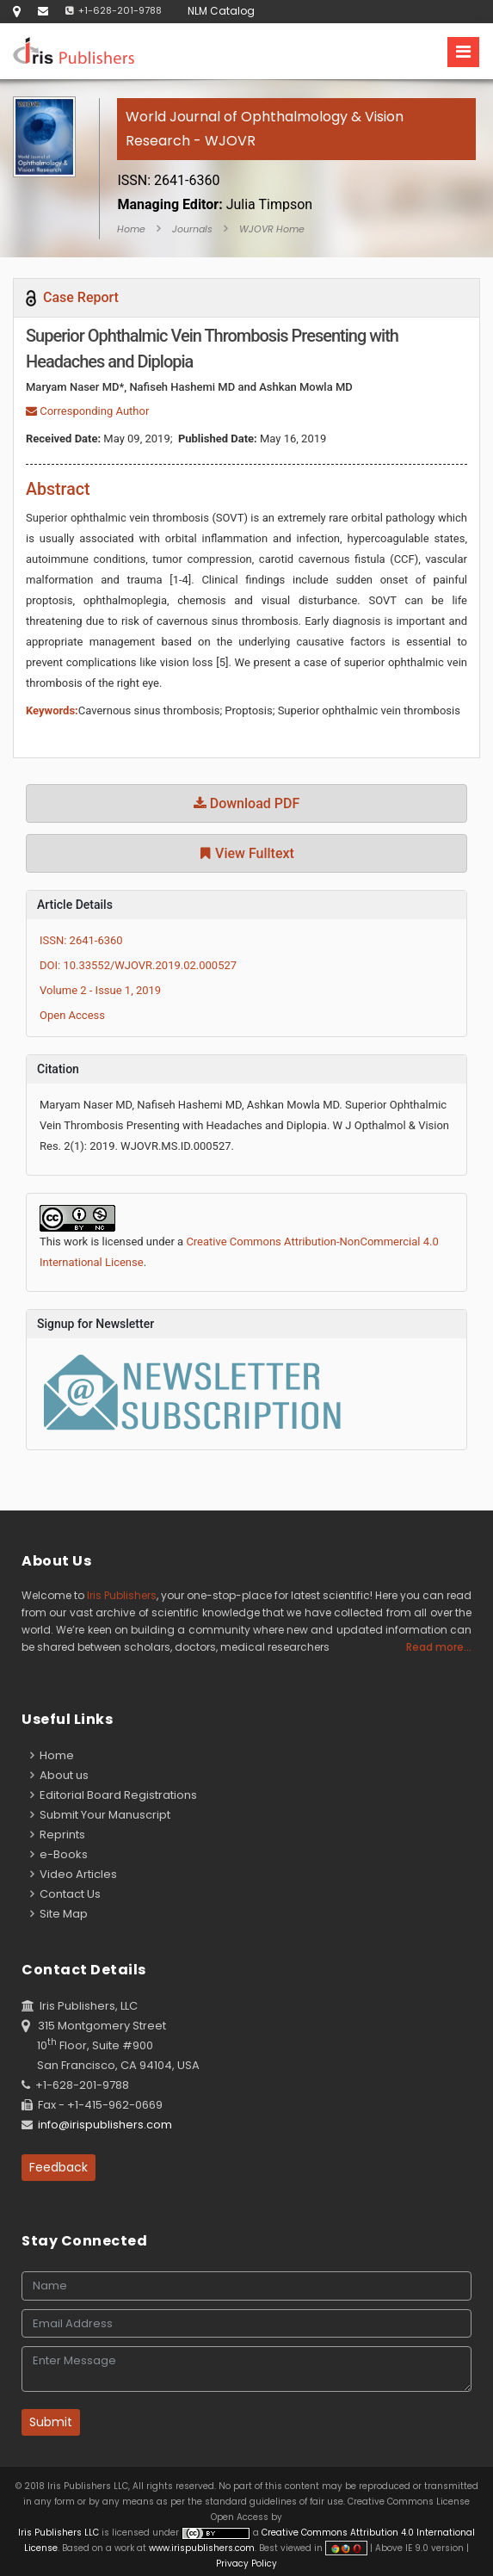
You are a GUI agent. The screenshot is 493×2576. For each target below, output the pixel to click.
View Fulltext (246, 853)
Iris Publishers (122, 1595)
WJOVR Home (272, 229)
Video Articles (73, 1874)
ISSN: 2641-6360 (81, 940)
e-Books (59, 1854)
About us (59, 1775)
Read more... (438, 1647)
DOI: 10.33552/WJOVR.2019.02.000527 (138, 965)
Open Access (72, 1015)
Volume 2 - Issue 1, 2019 (100, 990)
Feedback (58, 2167)
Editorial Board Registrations (113, 1795)
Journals (192, 229)
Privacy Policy (246, 2563)
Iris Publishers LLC (60, 2532)
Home (131, 229)
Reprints (57, 1834)
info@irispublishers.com (105, 2124)
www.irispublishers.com (202, 2548)
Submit (50, 2422)
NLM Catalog (221, 10)
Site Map (59, 1914)
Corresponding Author (87, 411)
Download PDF (247, 803)
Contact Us (65, 1894)
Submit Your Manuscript (100, 1815)
